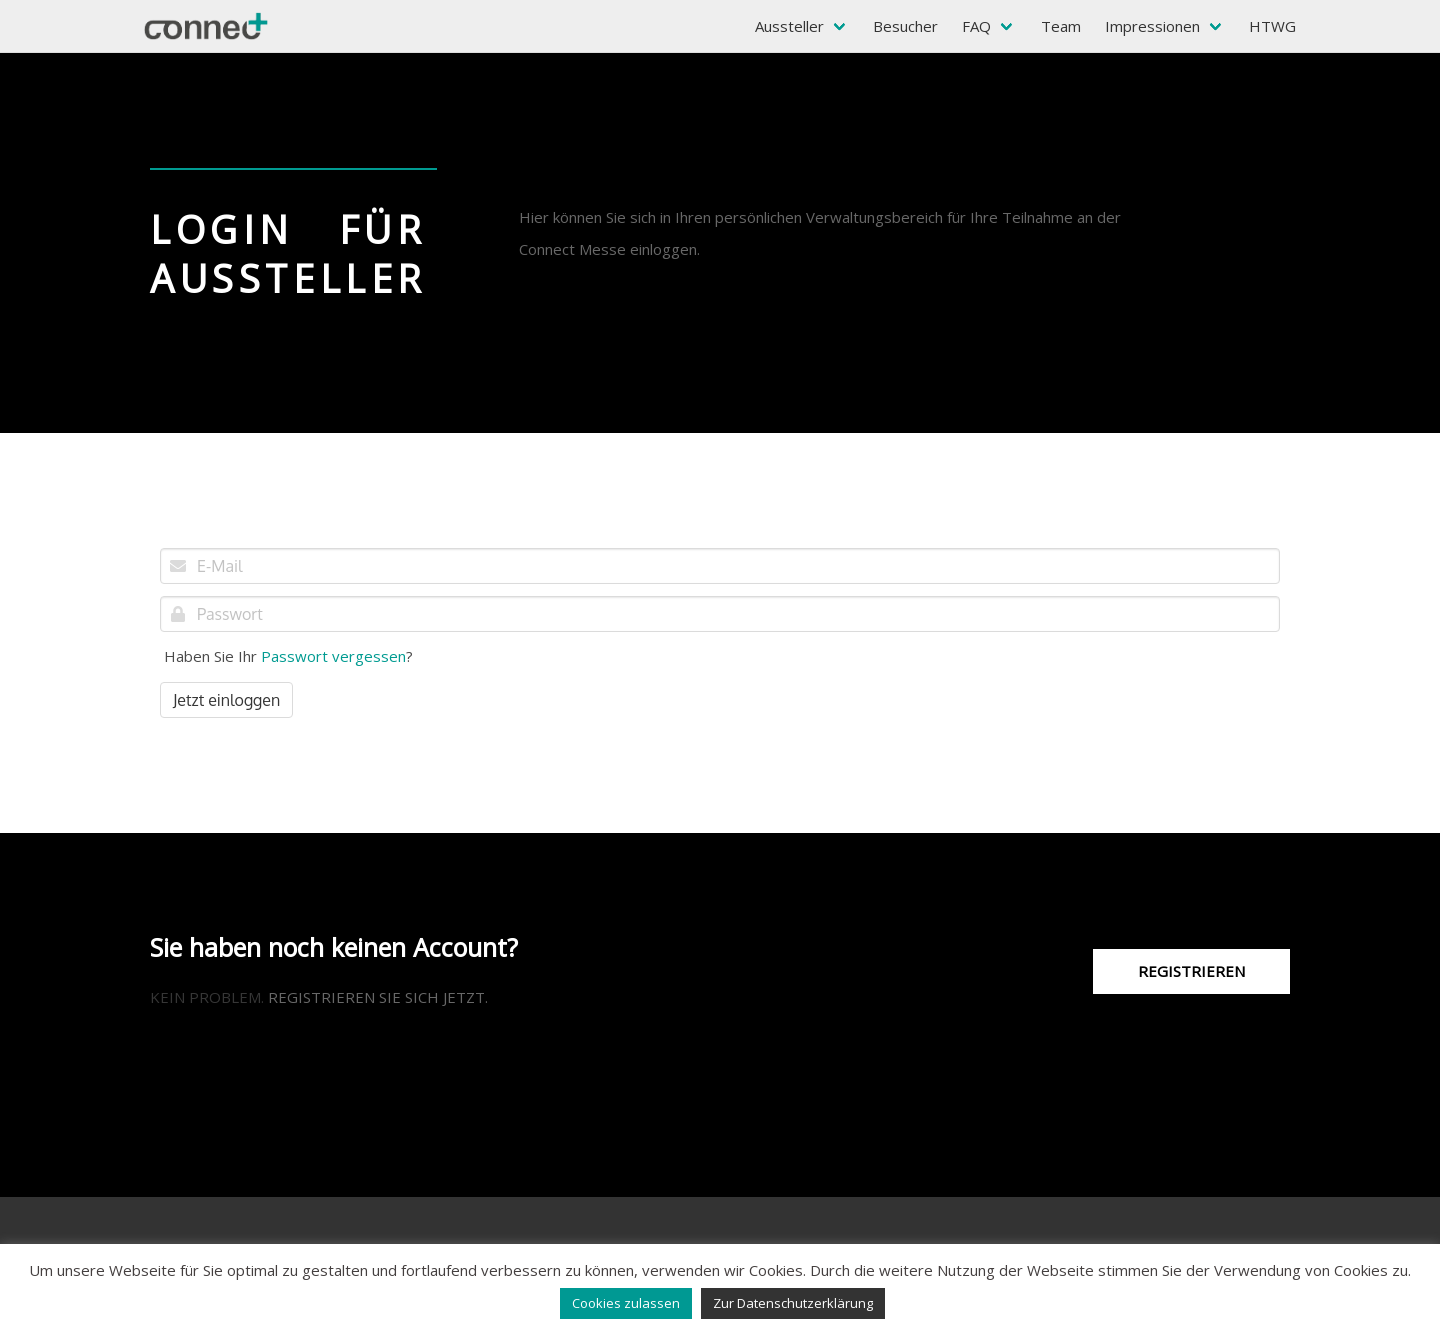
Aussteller (789, 26)
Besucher (905, 26)
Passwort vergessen (333, 656)
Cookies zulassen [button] (626, 1303)
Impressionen (1152, 26)
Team (1061, 26)
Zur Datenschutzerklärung (793, 1303)
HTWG (1272, 26)
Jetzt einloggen (226, 700)
